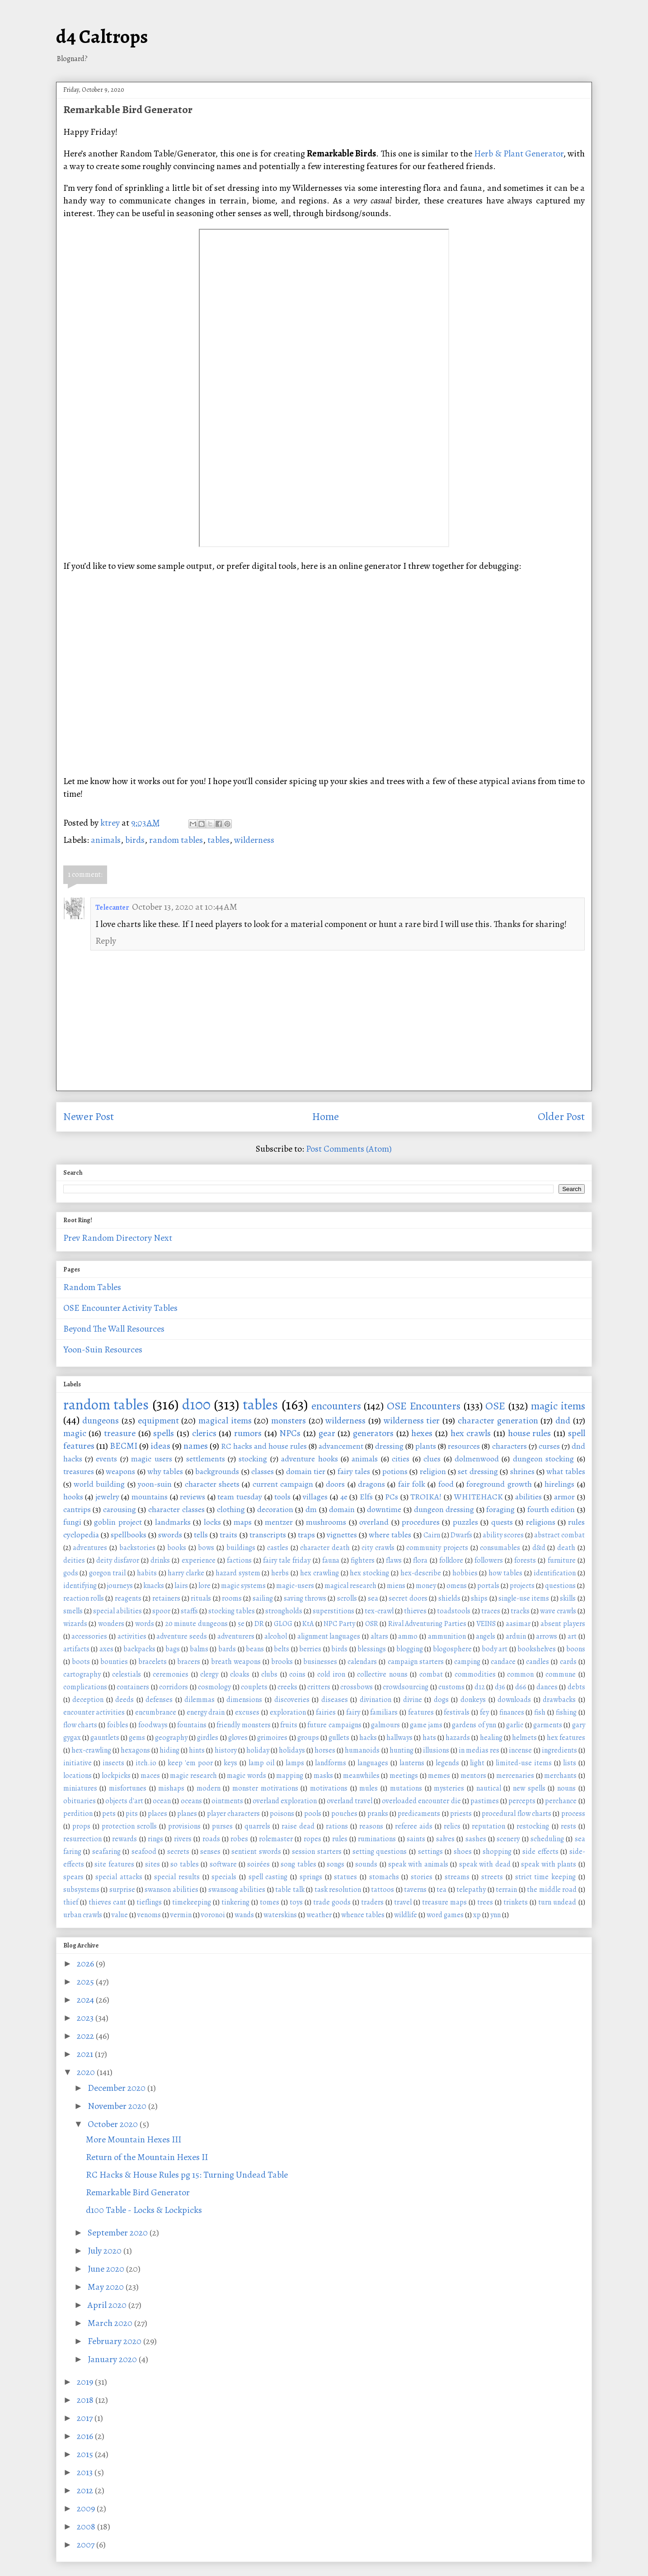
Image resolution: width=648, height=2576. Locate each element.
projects (522, 1586)
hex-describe (420, 1573)
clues (432, 1458)
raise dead (298, 1826)
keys (230, 1763)
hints (197, 1750)
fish (539, 1712)
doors (335, 1484)
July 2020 (105, 2251)
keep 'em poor (190, 1763)
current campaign (283, 1484)
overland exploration (285, 1801)
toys (296, 1902)
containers (133, 1687)
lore (204, 1586)
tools (282, 1496)
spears (73, 1877)
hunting (401, 1750)
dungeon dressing (444, 1509)
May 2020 (107, 2287)
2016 (86, 2436)
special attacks (118, 1877)
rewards (124, 1839)
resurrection (82, 1839)
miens (396, 1586)
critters (318, 1687)
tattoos (382, 1890)
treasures (78, 1471)
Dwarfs (461, 1535)
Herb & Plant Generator (518, 153)
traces (490, 1611)
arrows (546, 1636)
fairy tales (354, 1471)
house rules (529, 1433)
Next (163, 1238)
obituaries (79, 1801)
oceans (191, 1801)
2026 (86, 1963)
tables (218, 840)
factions (239, 1560)
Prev (71, 1238)
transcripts (267, 1534)
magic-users (295, 1586)
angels (485, 1636)
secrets (178, 1852)
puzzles (465, 1522)
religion (433, 1471)
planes (187, 1814)
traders (372, 1902)
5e (241, 1624)
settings (430, 1852)
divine (412, 1700)
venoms (149, 1915)
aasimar (518, 1624)
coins (297, 1674)
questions (560, 1586)
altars (379, 1636)
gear (327, 1433)
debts (576, 1687)
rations (337, 1826)
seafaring (106, 1852)
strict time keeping (545, 1877)
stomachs (384, 1877)
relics (452, 1826)
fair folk (411, 1484)
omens (456, 1586)
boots (81, 1662)
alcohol (275, 1636)
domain (342, 1509)
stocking (253, 1458)
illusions (436, 1750)
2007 (86, 2544)
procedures (421, 1522)
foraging (500, 1509)
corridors (173, 1687)
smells (73, 1611)
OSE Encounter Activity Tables (120, 1308)
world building (99, 1484)
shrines (522, 1471)
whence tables (363, 1915)
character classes (176, 1509)
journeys (120, 1586)
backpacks (139, 1649)
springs (311, 1877)
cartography (82, 1674)
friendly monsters (243, 1725)
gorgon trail (107, 1573)
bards (227, 1649)
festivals (457, 1712)
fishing (566, 1712)
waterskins (280, 1915)
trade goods (332, 1902)
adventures (90, 1548)
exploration (288, 1712)
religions (540, 1522)
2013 (85, 2472)
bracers (188, 1662)
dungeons (100, 1420)
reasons (371, 1826)
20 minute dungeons (196, 1624)
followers (488, 1560)
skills (568, 1598)
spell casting (268, 1877)
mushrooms (326, 1522)
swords (170, 1534)
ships (479, 1598)
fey (484, 1712)
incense (520, 1750)
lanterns (411, 1763)
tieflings (149, 1902)
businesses (320, 1662)
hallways (399, 1738)
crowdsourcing (405, 1687)
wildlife (405, 1915)
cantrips (77, 1509)
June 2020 (107, 2269)
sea (373, 1598)
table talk (289, 1890)
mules (368, 1788)
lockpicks (116, 1776)
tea (441, 1890)
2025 (86, 1982)
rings (155, 1839)
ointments (227, 1801)
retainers (166, 1598)
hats (429, 1738)
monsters (288, 1420)
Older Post (561, 1116)
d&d (538, 1548)
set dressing (478, 1471)
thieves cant (107, 1902)
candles (537, 1662)
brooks (282, 1662)
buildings (240, 1548)
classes (262, 1471)
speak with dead (485, 1864)
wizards (75, 1624)
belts (281, 1649)
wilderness (254, 840)
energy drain (206, 1712)
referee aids (413, 1826)
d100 (196, 1404)
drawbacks (559, 1700)
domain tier (305, 1471)
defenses (159, 1700)
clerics (204, 1433)
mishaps (171, 1788)
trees (485, 1902)
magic (74, 1433)
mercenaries (515, 1776)
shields (449, 1598)
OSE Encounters (423, 1406)
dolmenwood (477, 1458)
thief (70, 1902)
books (176, 1548)
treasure (120, 1433)
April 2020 (108, 2305)
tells (201, 1534)
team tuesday (239, 1496)
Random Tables (92, 1287)
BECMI (123, 1446)
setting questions (379, 1852)
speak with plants (548, 1864)
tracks (520, 1611)
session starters (317, 1852)
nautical (488, 1788)
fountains (192, 1725)
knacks (153, 1586)
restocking (533, 1826)
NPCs (290, 1433)
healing (491, 1738)
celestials (126, 1674)
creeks (287, 1687)
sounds (366, 1864)
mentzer (279, 1522)
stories (421, 1877)
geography (171, 1738)
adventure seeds (181, 1636)
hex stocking (369, 1573)
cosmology (214, 1687)
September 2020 (119, 2232)
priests (461, 1814)
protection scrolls (129, 1826)
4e (343, 1496)
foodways (153, 1725)
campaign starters (416, 1662)
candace (503, 1662)
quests (502, 1522)
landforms (330, 1763)
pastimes (484, 1801)
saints (416, 1839)
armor (564, 1496)
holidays (292, 1750)
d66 (520, 1687)
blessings (371, 1649)
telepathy (471, 1890)
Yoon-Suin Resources (102, 1349)
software (223, 1864)
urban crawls (82, 1915)
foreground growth (498, 1484)
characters (509, 1446)
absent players (562, 1624)
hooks (73, 1496)
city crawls (378, 1548)
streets (492, 1877)
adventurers (235, 1636)
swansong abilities (236, 1890)
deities (74, 1560)
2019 (86, 2382)
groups (308, 1738)
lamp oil (261, 1763)
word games (445, 1915)
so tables (184, 1864)
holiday (257, 1750)
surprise (122, 1890)
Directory (134, 1238)
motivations (328, 1788)
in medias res (479, 1750)
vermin (181, 1915)
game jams (426, 1725)
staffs (189, 1611)
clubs (269, 1674)
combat (431, 1674)
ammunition (447, 1636)
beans (255, 1649)
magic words (246, 1776)
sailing (263, 1598)
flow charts (80, 1725)
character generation (498, 1420)
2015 (86, 2454)
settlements (205, 1458)
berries (310, 1649)
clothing (231, 1509)
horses (325, 1750)
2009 (87, 2508)
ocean (162, 1801)
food (446, 1484)
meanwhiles (361, 1776)
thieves (415, 1611)
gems (137, 1738)
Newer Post (88, 1116)
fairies (326, 1712)
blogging (409, 1649)
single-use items (523, 1598)
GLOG (283, 1624)
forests (525, 1560)
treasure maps (444, 1902)
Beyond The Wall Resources (113, 1329)
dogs (441, 1700)
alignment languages (329, 1636)
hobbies (465, 1573)
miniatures (80, 1788)
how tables (505, 1573)
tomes (269, 1902)
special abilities (117, 1611)
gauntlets (104, 1738)
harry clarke (186, 1573)
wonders (111, 1624)
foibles (117, 1725)
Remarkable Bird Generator (138, 2192)
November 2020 (118, 2106)
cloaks (239, 1674)
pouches (344, 1814)
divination (375, 1700)
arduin (516, 1636)
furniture (562, 1560)
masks (323, 1776)
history (226, 1750)
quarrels (257, 1826)
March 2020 (111, 2323)
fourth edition (551, 1509)
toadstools (453, 1611)
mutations (406, 1788)
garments (547, 1725)
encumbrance (155, 1712)
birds (135, 840)
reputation (488, 1826)
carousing (119, 1509)
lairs (181, 1586)
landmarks (173, 1522)
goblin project (117, 1522)
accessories (89, 1636)
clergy (209, 1674)
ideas (160, 1446)
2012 (86, 2490)
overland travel (349, 1801)
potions (395, 1471)
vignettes (342, 1534)
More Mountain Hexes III (133, 2139)
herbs (280, 1573)
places (157, 1814)
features (421, 1712)
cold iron (331, 1674)
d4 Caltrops (102, 36)
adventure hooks (309, 1458)
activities (131, 1636)
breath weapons (236, 1662)
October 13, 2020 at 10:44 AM (184, 907)
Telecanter (112, 907)
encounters (336, 1406)
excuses (247, 1712)
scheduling (547, 1839)
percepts (521, 1801)
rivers (183, 1839)
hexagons (135, 1750)
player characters (233, 1814)
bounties (114, 1662)
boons (575, 1649)
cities (400, 1458)
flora (420, 1560)
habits (147, 1573)
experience (199, 1560)
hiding (169, 1750)
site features (114, 1864)
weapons (120, 1471)
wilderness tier (412, 1420)
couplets (254, 1687)
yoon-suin (155, 1484)
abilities (528, 1496)
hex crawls (471, 1433)
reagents (128, 1598)
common (520, 1674)
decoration (275, 1509)
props (81, 1826)
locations (77, 1776)
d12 (479, 1687)
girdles (207, 1738)
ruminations (377, 1839)
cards (568, 1662)
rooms (232, 1598)
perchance (561, 1801)
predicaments (419, 1814)
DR (259, 1624)
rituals (201, 1598)
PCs (391, 1496)
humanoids (362, 1750)
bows (206, 1548)
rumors (248, 1433)
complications (85, 1687)
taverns (415, 1890)
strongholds (283, 1611)
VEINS (486, 1624)
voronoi (213, 1915)
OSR (371, 1624)
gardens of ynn (474, 1725)
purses (222, 1826)
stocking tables (231, 1611)
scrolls (347, 1598)
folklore (451, 1560)
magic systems (243, 1586)
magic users (151, 1458)
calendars (362, 1662)
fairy (353, 1712)
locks (212, 1522)
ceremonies (170, 1674)
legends (447, 1763)
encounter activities (94, 1712)
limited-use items (524, 1763)
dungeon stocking (543, 1458)
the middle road (552, 1890)
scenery (508, 1839)
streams (457, 1877)
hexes (421, 1433)
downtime (384, 1509)
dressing (389, 1446)
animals (106, 840)
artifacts (76, 1649)
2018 (86, 2400)
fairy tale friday (286, 1560)
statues (345, 1877)
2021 (86, 2054)
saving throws (305, 1598)
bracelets (152, 1662)
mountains (149, 1496)
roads (211, 1839)
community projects (437, 1548)
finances (511, 1712)
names (195, 1446)
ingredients (559, 1750)
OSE (495, 1406)
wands (244, 1915)
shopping (497, 1852)
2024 (86, 2000)
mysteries (449, 1788)
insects (113, 1763)
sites (152, 1864)
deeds (124, 1700)
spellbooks (128, 1534)
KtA (308, 1624)
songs (335, 1864)
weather (319, 1915)
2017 (85, 2418)
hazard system (238, 1573)
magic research (193, 1776)
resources (464, 1446)
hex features (566, 1738)
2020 (87, 2072)
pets (109, 1814)
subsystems (81, 1890)
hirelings (559, 1484)
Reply (105, 941)
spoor (161, 1611)
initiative (77, 1763)
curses (549, 1446)
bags (172, 1649)
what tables (565, 1471)
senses (210, 1852)
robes (239, 1839)
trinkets (515, 1902)
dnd (562, 1420)
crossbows (356, 1687)
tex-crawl (379, 1611)
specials (223, 1877)
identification (555, 1573)
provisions (184, 1826)
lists (569, 1763)
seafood (143, 1852)
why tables (165, 1471)
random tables (176, 840)
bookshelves (536, 1649)
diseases (334, 1700)
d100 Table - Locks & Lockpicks (144, 2210)
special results (177, 1877)
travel (403, 1902)
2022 (86, 2036)
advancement (341, 1446)
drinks (160, 1560)
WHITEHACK (478, 1496)
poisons (282, 1814)
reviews (192, 1496)
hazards (458, 1738)
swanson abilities (171, 1890)
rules (339, 1839)
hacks (368, 1738)
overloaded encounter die (421, 1801)
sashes (475, 1839)
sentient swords (256, 1852)
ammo (408, 1636)
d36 (500, 1687)
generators (373, 1433)
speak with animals (418, 1864)
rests (568, 1826)
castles (277, 1548)
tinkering (235, 1902)
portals (488, 1586)
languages (372, 1763)
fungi (72, 1522)
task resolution (338, 1890)
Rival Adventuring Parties (427, 1624)
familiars (384, 1712)
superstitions (333, 1611)
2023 (86, 2018)
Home (325, 1116)
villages (315, 1496)
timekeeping (191, 1902)
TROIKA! (425, 1496)
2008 (87, 2526)
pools (312, 1814)
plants (425, 1446)
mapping (289, 1776)
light (477, 1763)
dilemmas (199, 1700)
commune (560, 1674)
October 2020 (114, 2124)
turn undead (557, 1902)
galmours (385, 1725)
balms (199, 1649)
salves (445, 1839)
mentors (473, 1776)
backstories (137, 1548)
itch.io (146, 1763)
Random (98, 1238)
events (106, 1458)
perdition (78, 1814)
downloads (514, 1700)
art (572, 1636)
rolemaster (276, 1839)
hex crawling (319, 1573)
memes (439, 1776)
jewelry (107, 1496)
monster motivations (265, 1788)
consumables (500, 1548)
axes (106, 1649)
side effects (540, 1852)
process (573, 1814)
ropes (312, 1839)
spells (163, 1433)
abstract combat (559, 1535)
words (144, 1624)
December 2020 (117, 2088)
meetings (404, 1776)
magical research (350, 1586)
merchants (560, 1776)
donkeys (473, 1700)
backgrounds (217, 1471)
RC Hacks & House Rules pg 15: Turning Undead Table (187, 2175)
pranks (377, 1814)
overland (374, 1522)
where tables (390, 1534)
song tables (298, 1864)
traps (306, 1534)
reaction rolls (83, 1598)
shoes (463, 1852)
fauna (330, 1560)
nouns (566, 1788)
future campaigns (334, 1725)
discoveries (292, 1700)
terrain (506, 1890)
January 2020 (113, 2359)
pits (132, 1814)
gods (70, 1573)
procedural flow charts (516, 1814)
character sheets (212, 1484)
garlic (514, 1725)
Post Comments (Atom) (349, 1149)
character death (325, 1548)
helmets (524, 1738)
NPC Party (339, 1624)
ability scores (503, 1535)
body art (495, 1649)
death (566, 1548)
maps (243, 1522)
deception (87, 1700)
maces (150, 1776)
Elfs (366, 1496)
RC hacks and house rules (264, 1446)
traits (228, 1534)
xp (477, 1915)
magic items (558, 1406)
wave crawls (558, 1611)
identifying (80, 1586)
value (120, 1915)
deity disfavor (117, 1560)
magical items (225, 1420)
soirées (258, 1864)
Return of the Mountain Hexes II (147, 2157)
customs (451, 1687)
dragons (371, 1484)
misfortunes (127, 1788)
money (426, 1586)
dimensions (244, 1700)
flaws (394, 1560)
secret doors (408, 1598)
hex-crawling (91, 1750)
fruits (288, 1725)
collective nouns (382, 1674)
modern (209, 1788)
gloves (238, 1738)
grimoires (272, 1738)
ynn (495, 1915)
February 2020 (115, 2341)
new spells (529, 1788)
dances (547, 1687)
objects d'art (124, 1801)
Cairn (431, 1535)
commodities (475, 1674)
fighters (363, 1560)
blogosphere (452, 1649)
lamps (295, 1763)
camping (467, 1662)
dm (311, 1509)
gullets (339, 1738)
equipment (158, 1420)
